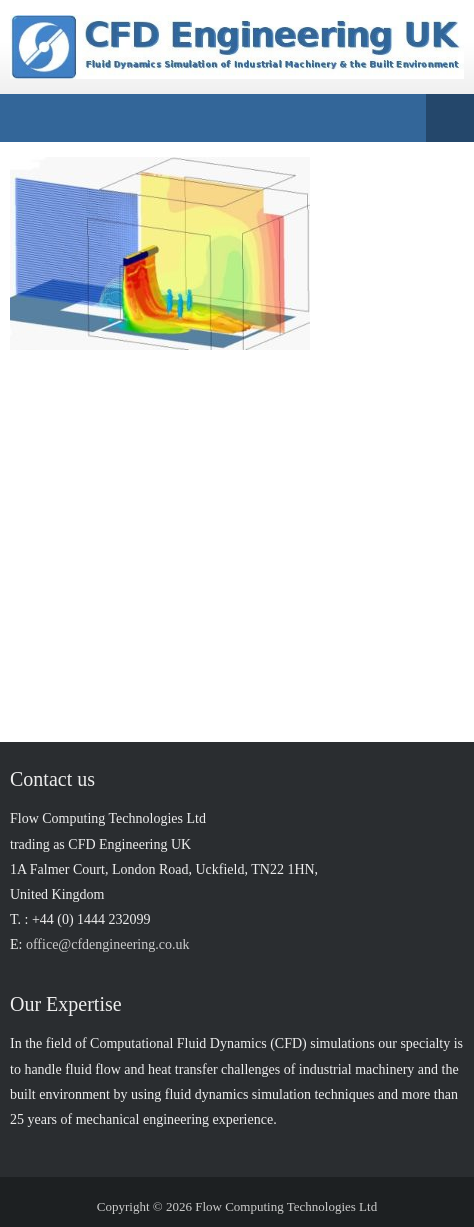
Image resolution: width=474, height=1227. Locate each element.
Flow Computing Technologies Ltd (286, 1206)
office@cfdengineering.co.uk (107, 944)
